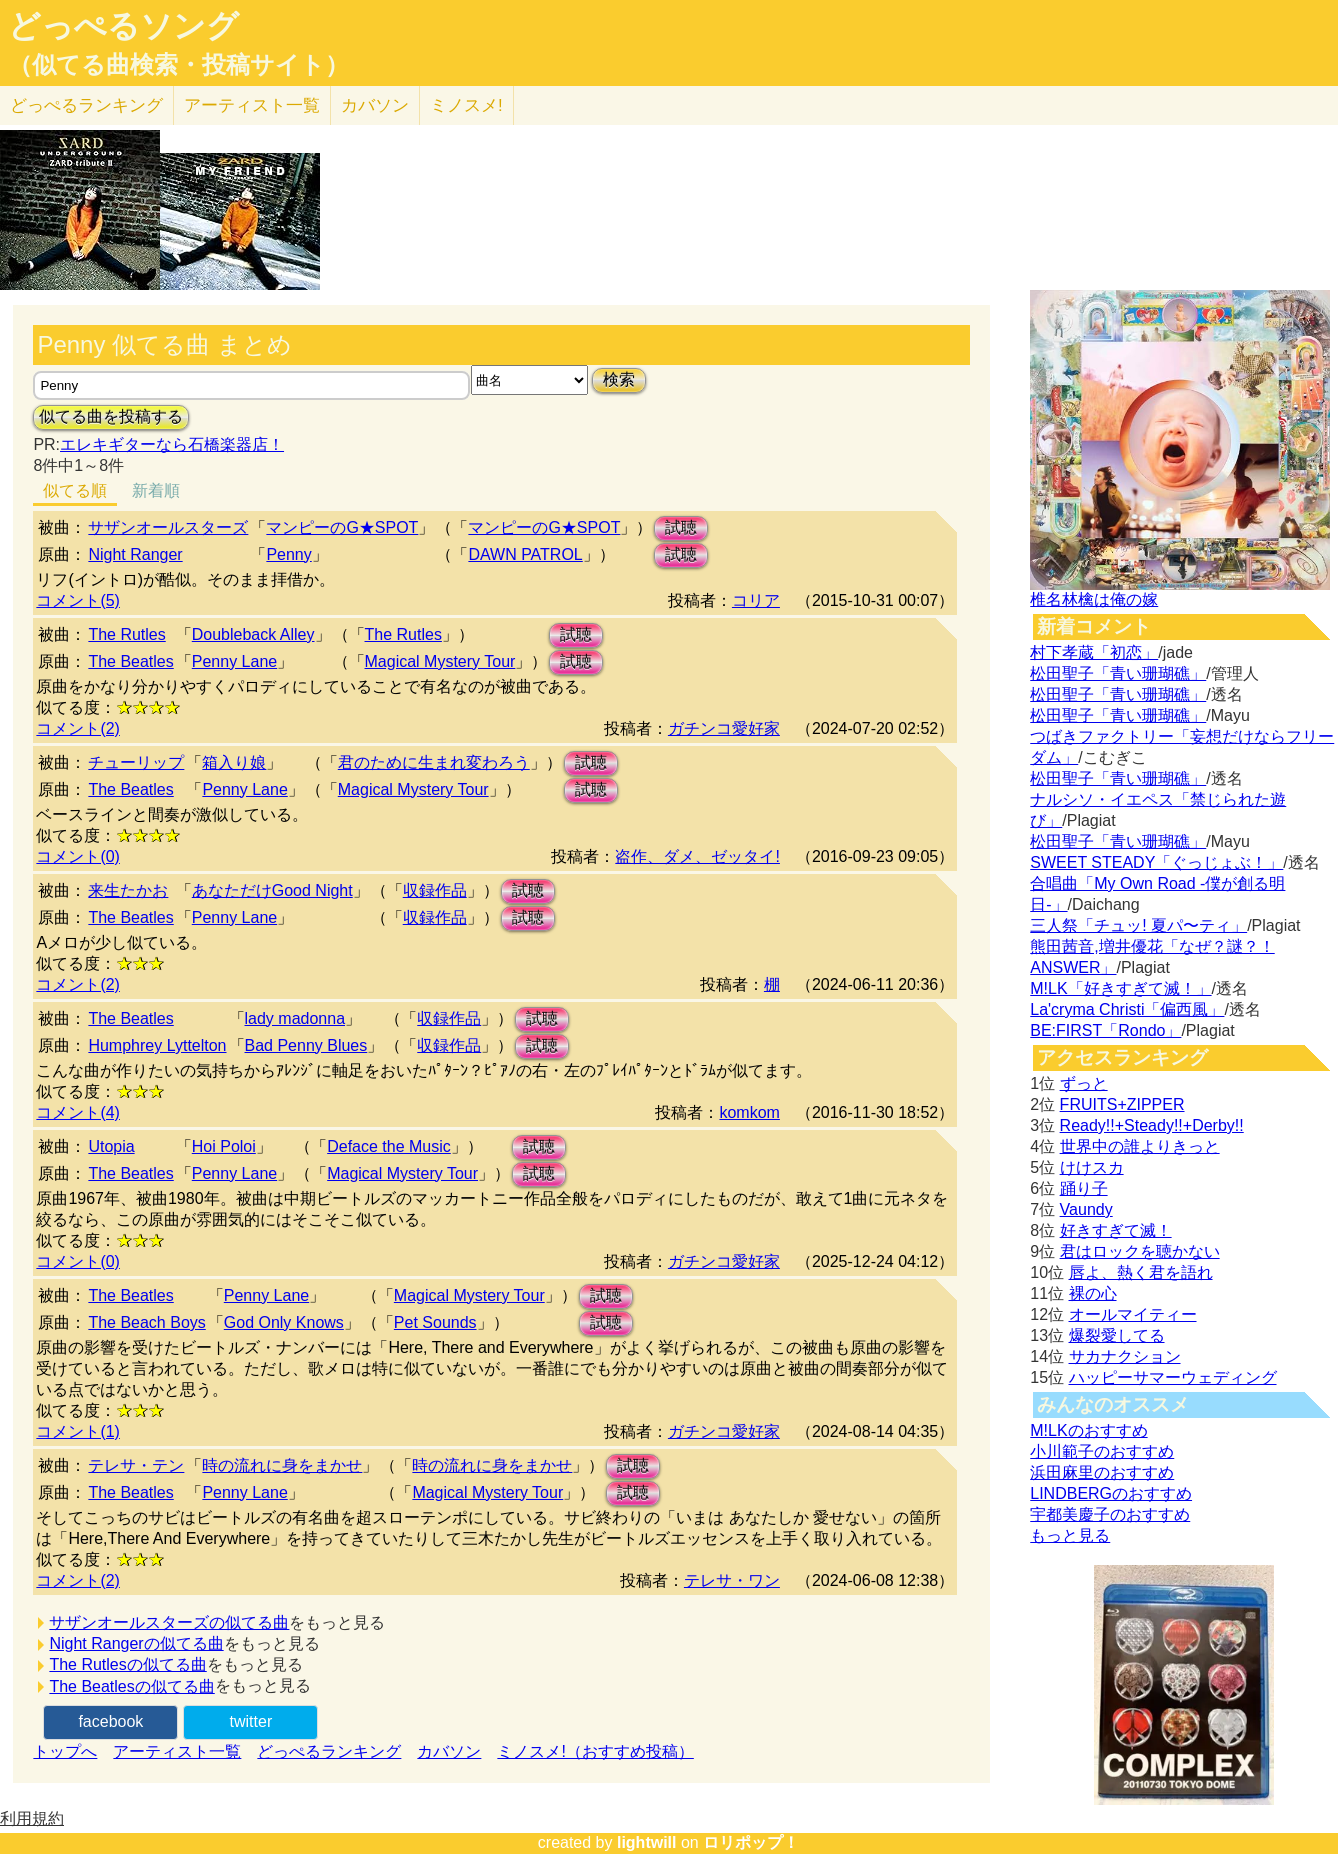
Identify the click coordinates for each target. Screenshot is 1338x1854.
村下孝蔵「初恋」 (1094, 652)
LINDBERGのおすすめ (1111, 1493)
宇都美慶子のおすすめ (1110, 1514)
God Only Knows (284, 1322)
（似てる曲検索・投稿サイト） (178, 65)
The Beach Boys (146, 1322)
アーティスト (252, 105)
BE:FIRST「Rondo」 (1105, 1030)
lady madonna (295, 1018)
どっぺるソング (123, 26)
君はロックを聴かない (1140, 1251)
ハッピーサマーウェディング (1173, 1377)
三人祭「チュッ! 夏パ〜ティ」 (1138, 925)
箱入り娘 (234, 762)
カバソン (375, 105)
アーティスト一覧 (177, 1751)
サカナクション (1125, 1356)
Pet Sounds (435, 1322)
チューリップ (136, 762)
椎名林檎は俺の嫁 (1094, 599)
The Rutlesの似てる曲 (127, 1664)
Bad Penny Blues (306, 1045)
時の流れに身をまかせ (282, 1465)
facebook (110, 1721)
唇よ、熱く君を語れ (1141, 1272)
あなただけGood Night (272, 890)
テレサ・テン (136, 1465)
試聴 (681, 527)
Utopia (111, 1146)
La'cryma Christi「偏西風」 (1127, 1009)
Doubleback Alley (253, 634)
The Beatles (130, 661)
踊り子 (1084, 1188)
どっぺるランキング (329, 1751)
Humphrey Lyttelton (157, 1045)
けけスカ (1092, 1167)
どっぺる (86, 105)
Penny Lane (234, 661)
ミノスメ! (466, 105)
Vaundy (1086, 1209)
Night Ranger (135, 554)
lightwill (647, 1842)
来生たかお (128, 890)
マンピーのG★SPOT (342, 527)
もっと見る (1070, 1535)
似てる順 (75, 490)
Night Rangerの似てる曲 (136, 1643)
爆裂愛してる (1117, 1335)
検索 (619, 379)
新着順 (156, 490)
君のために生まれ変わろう (434, 762)
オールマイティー (1133, 1314)
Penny (288, 554)
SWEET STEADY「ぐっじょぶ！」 (1156, 862)
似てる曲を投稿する (111, 416)
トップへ (65, 1751)
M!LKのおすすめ (1088, 1430)
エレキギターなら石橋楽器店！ (172, 444)
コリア (756, 600)
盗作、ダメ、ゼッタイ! (697, 856)
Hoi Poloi (224, 1146)
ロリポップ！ (751, 1842)
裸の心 (1093, 1293)
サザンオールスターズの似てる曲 (169, 1622)
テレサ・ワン (732, 1580)
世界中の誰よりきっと (1140, 1146)
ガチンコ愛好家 (724, 728)
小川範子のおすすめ (1102, 1451)
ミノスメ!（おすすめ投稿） (595, 1751)
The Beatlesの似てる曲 (131, 1686)
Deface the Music (389, 1146)
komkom (749, 1112)
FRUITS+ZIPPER (1122, 1104)
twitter (251, 1721)
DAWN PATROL (525, 554)
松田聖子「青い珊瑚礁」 (1118, 673)
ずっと (1084, 1083)
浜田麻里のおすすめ (1102, 1472)
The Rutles (126, 634)
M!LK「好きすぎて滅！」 (1120, 988)
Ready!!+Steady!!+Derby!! (1152, 1125)
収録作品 (435, 890)
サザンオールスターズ (168, 527)
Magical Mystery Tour (440, 661)
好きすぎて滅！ (1116, 1230)
